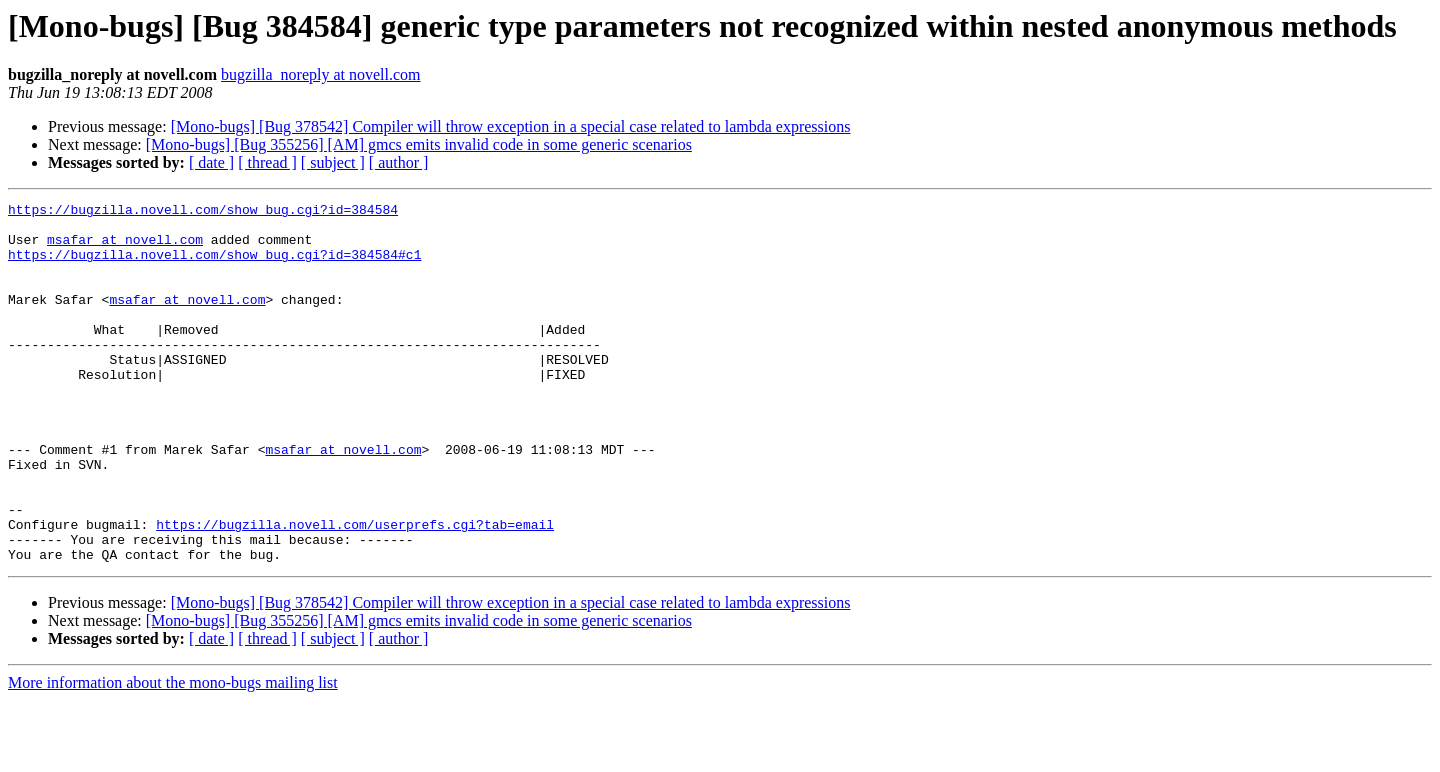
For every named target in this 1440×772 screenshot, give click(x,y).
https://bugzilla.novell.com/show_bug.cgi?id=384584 (203, 212)
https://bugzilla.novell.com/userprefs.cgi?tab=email (355, 590)
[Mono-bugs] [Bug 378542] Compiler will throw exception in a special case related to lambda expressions (511, 126)
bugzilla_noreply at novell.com (321, 74)
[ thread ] (267, 162)
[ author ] (399, 162)
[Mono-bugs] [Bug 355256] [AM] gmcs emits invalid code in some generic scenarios (419, 144)
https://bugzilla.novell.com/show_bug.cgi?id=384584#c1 (214, 266)
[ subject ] (333, 162)
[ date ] (211, 162)
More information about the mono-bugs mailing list (173, 754)
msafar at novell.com (125, 248)
